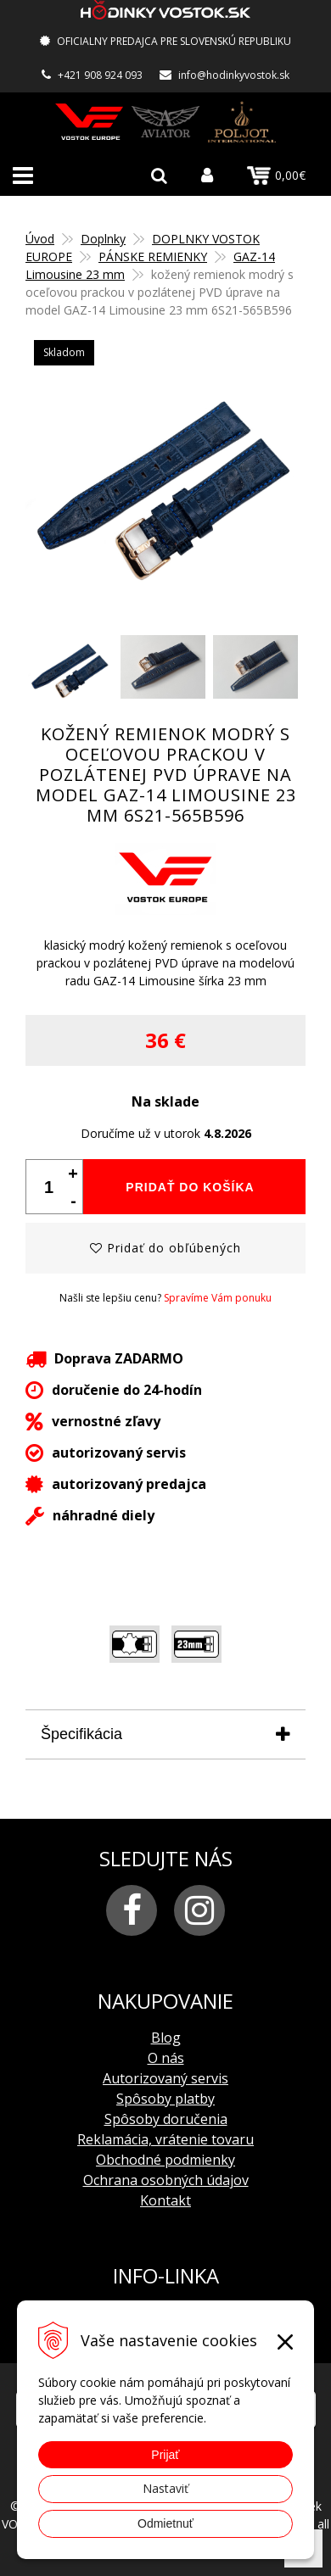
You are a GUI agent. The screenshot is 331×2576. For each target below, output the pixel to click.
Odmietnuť (165, 2523)
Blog (166, 2037)
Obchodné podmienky (165, 2159)
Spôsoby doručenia (165, 2119)
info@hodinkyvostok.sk (233, 75)
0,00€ (276, 175)
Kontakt (165, 2200)
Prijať (165, 2455)
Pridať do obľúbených (165, 1248)
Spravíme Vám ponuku (218, 1298)
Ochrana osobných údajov (166, 2180)
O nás (166, 2058)
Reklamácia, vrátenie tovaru (165, 2139)
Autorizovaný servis (165, 2078)
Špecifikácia (81, 1734)
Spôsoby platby (165, 2098)
